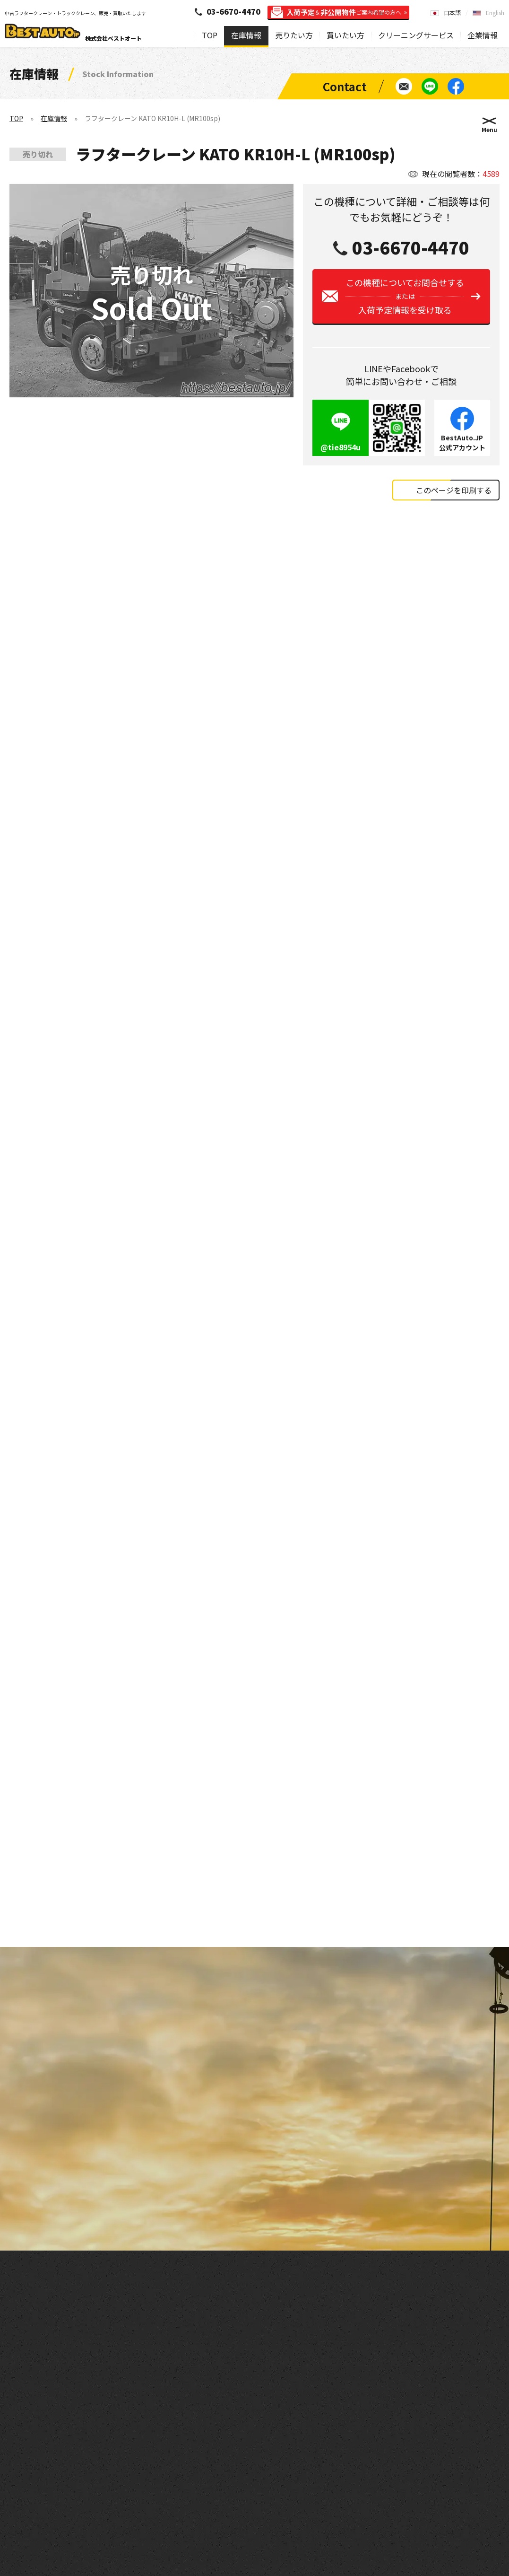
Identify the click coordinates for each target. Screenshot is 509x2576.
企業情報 (482, 35)
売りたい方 (294, 35)
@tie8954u (340, 447)
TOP (209, 35)
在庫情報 (246, 35)
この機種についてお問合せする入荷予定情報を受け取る (404, 296)
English (495, 13)
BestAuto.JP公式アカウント (462, 442)
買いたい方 (345, 35)
